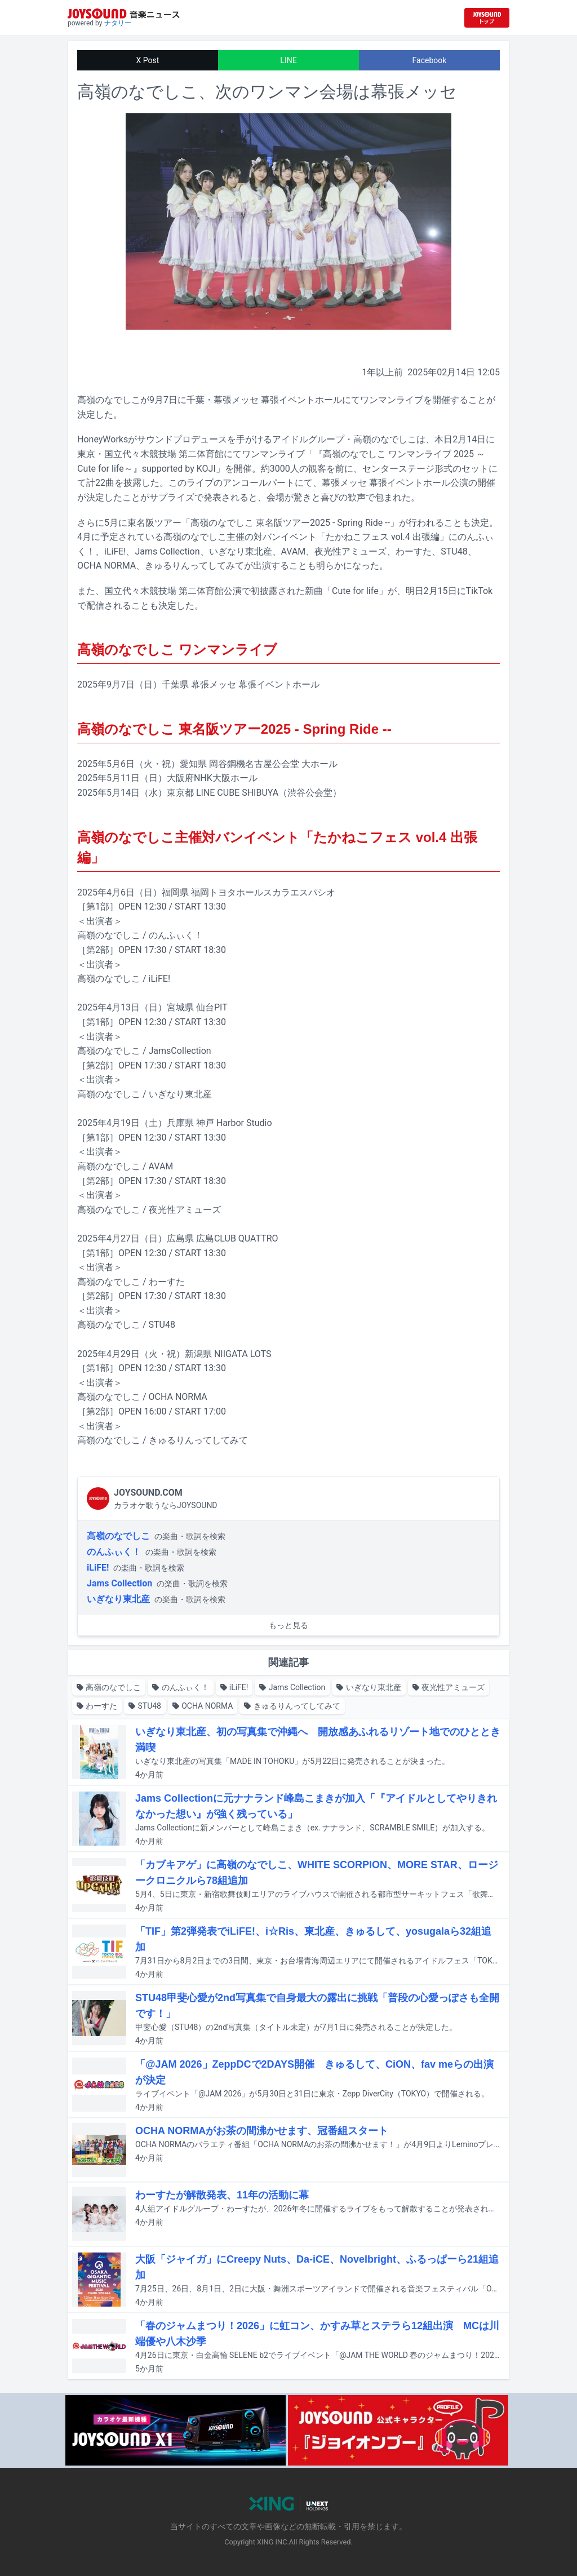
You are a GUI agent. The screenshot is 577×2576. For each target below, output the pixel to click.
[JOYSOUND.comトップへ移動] (486, 18)
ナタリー (117, 23)
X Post (147, 60)
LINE (288, 60)
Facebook (429, 60)
